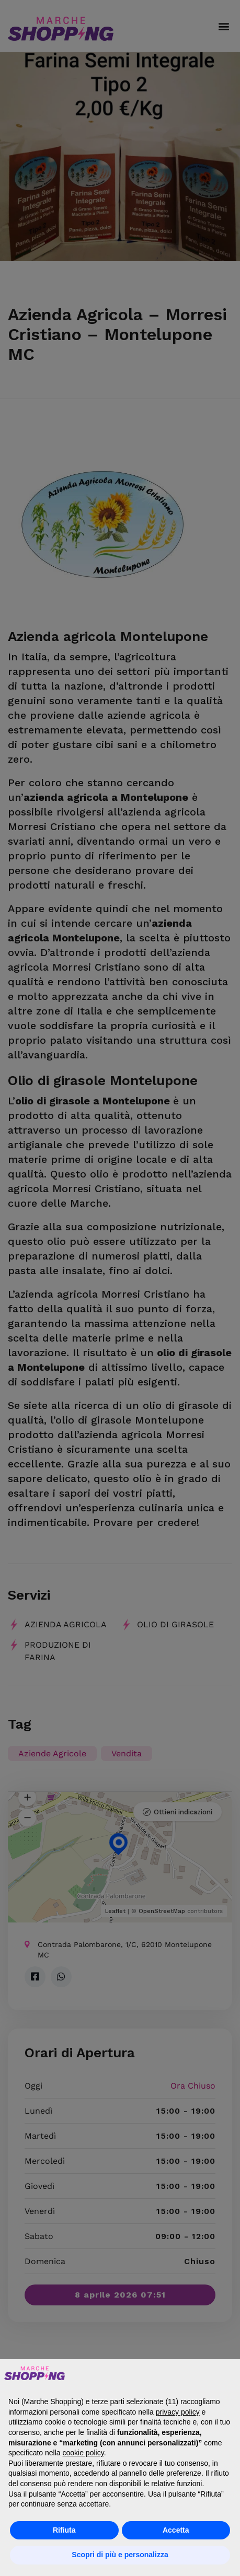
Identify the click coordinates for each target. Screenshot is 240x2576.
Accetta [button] (176, 2530)
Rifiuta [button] (64, 2530)
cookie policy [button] (83, 2453)
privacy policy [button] (178, 2412)
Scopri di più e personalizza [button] (120, 2554)
